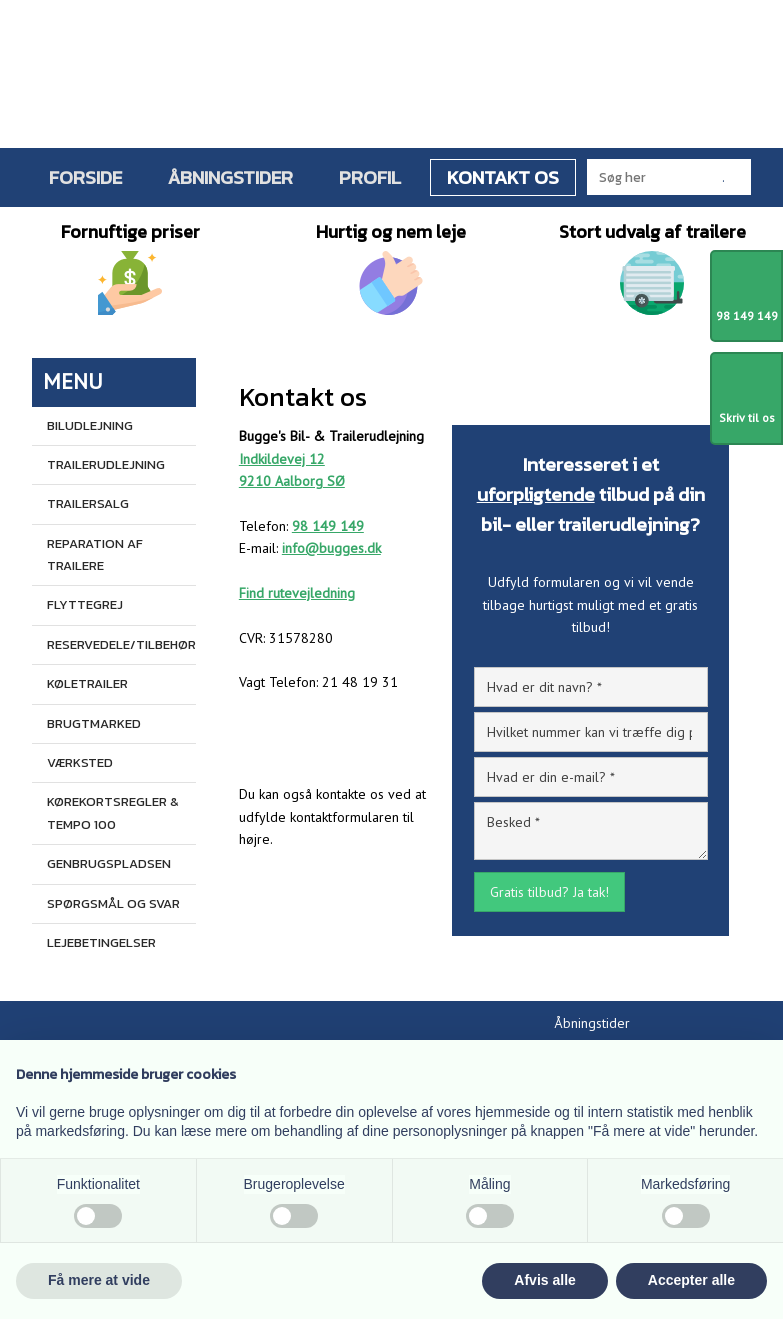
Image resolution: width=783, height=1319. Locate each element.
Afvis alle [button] (544, 1280)
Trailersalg (88, 503)
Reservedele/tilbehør (121, 644)
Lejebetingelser (101, 942)
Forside (85, 177)
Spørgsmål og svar (113, 903)
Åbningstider (230, 177)
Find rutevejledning (297, 593)
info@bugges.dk (331, 548)
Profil (370, 177)
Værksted (80, 762)
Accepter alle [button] (691, 1280)
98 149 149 (328, 526)
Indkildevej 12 (282, 459)
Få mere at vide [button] (99, 1280)
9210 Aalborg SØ (292, 481)
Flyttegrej (85, 604)
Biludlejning (90, 425)
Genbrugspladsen (109, 863)
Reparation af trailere (95, 554)
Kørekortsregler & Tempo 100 (113, 812)
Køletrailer (87, 683)
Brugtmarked (94, 723)
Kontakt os (503, 177)
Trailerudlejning (106, 464)
